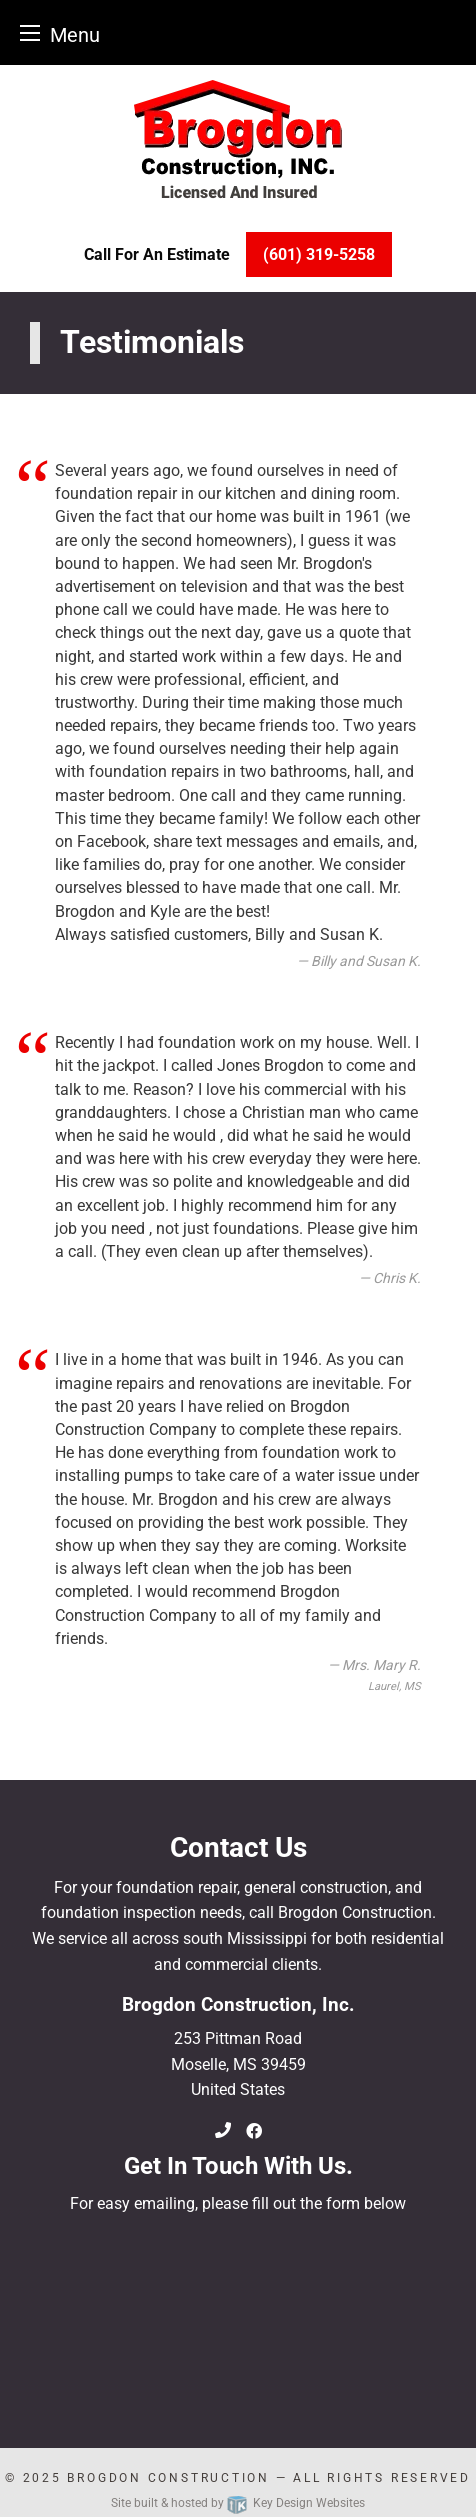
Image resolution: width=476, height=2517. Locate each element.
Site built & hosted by (238, 2503)
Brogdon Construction (168, 2478)
